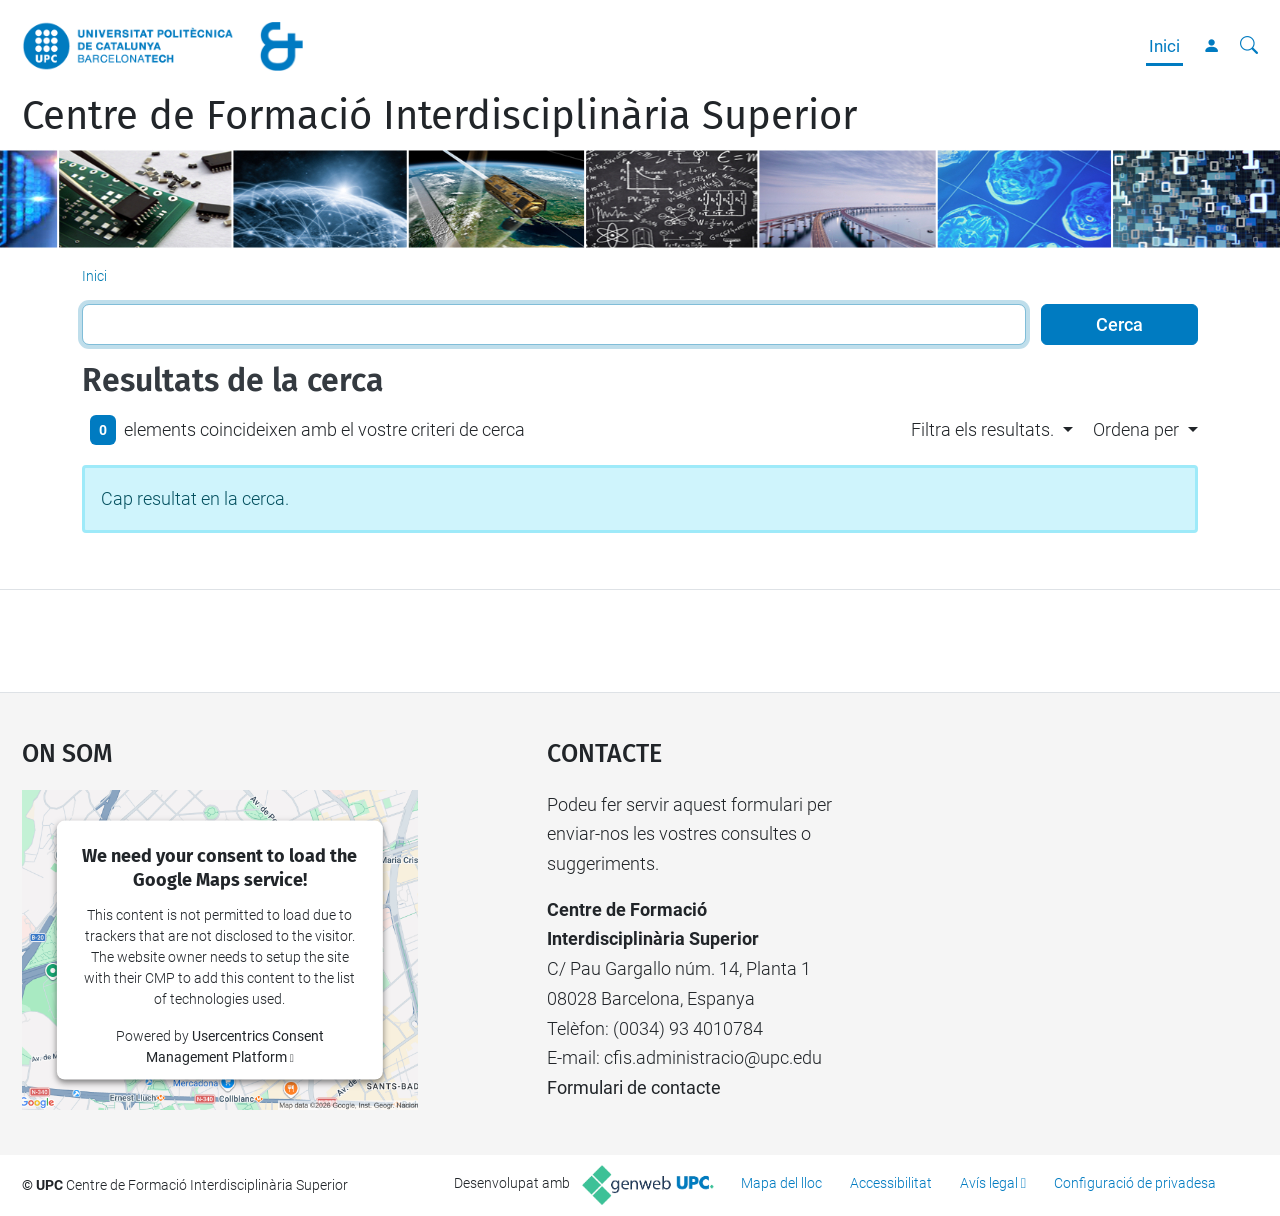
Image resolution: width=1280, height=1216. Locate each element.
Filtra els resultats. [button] (982, 429)
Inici (1164, 46)
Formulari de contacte (634, 1087)
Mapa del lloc (781, 1183)
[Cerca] (1249, 46)
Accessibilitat (891, 1183)
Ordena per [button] (1136, 429)
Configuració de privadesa (1135, 1183)
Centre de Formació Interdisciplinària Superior (439, 116)
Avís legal (989, 1183)
